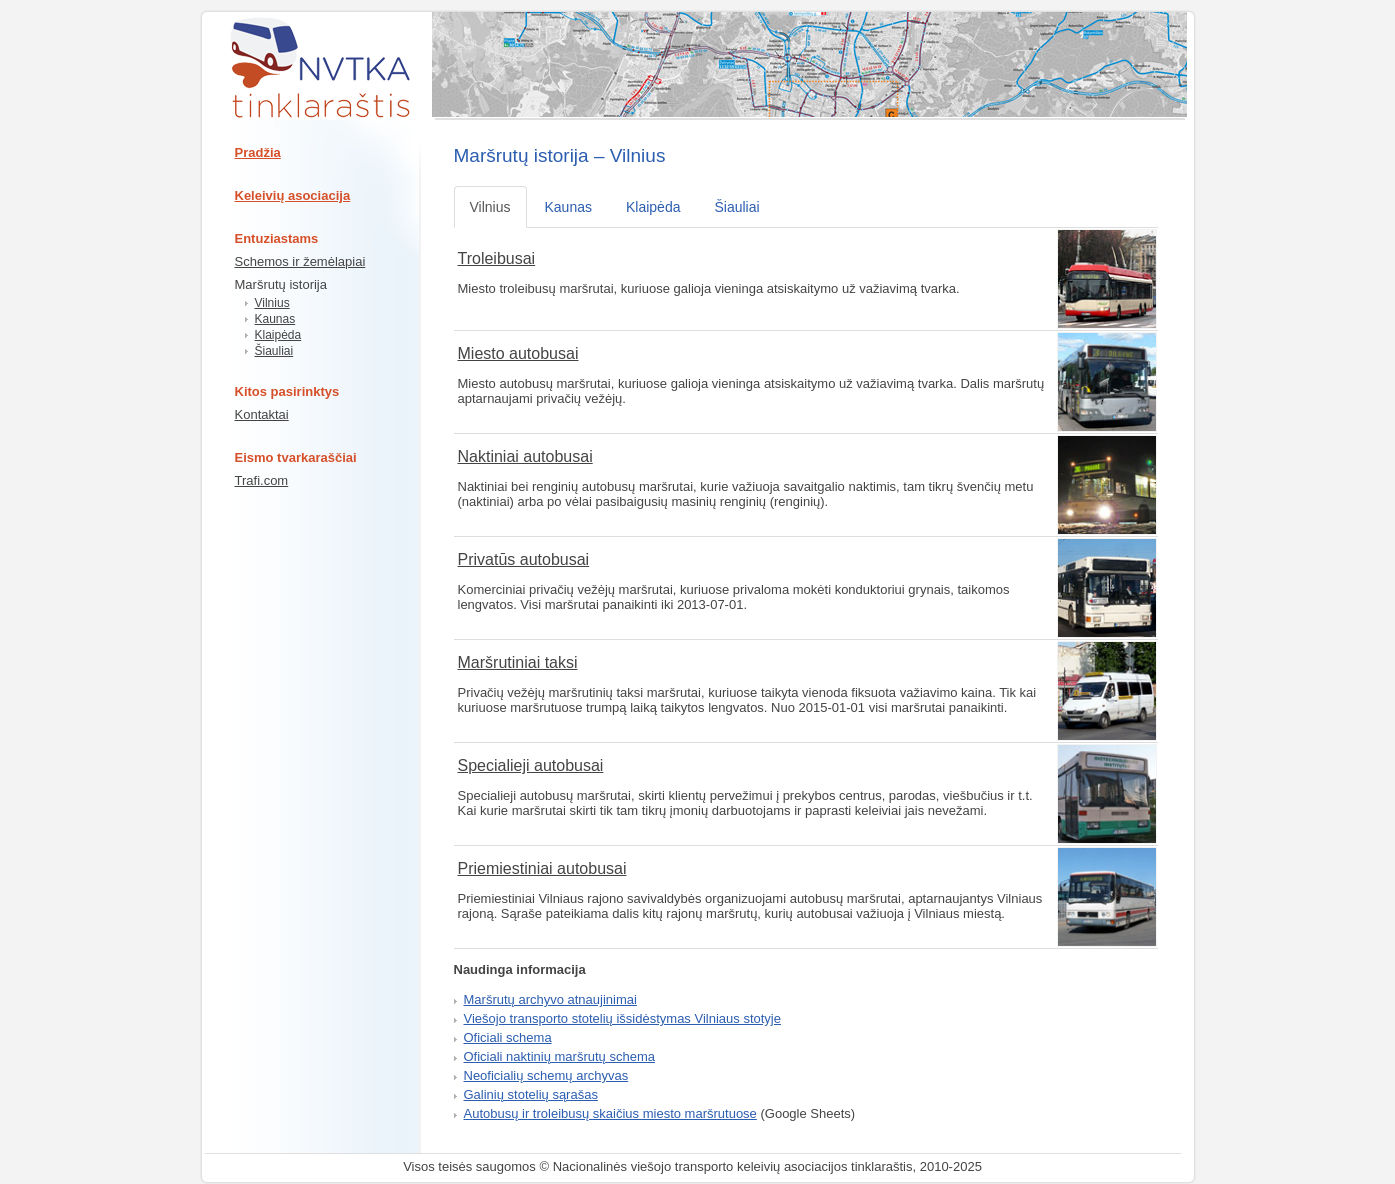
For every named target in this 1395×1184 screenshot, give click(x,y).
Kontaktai (262, 414)
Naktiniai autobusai (525, 456)
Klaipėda (278, 335)
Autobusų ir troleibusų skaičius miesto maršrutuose (610, 1113)
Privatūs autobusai (524, 559)
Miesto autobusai (518, 353)
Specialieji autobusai (531, 765)
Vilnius (272, 303)
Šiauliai (274, 351)
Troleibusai (497, 258)
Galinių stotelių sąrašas (531, 1094)
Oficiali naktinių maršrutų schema (559, 1056)
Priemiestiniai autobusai (542, 868)
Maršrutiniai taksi (518, 662)
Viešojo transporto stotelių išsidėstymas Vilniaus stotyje (622, 1018)
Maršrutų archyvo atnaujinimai (550, 999)
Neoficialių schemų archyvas (546, 1075)
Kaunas (275, 319)
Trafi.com (262, 480)
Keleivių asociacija (293, 195)
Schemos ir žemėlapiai (300, 261)
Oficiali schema (508, 1037)
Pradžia (258, 152)
